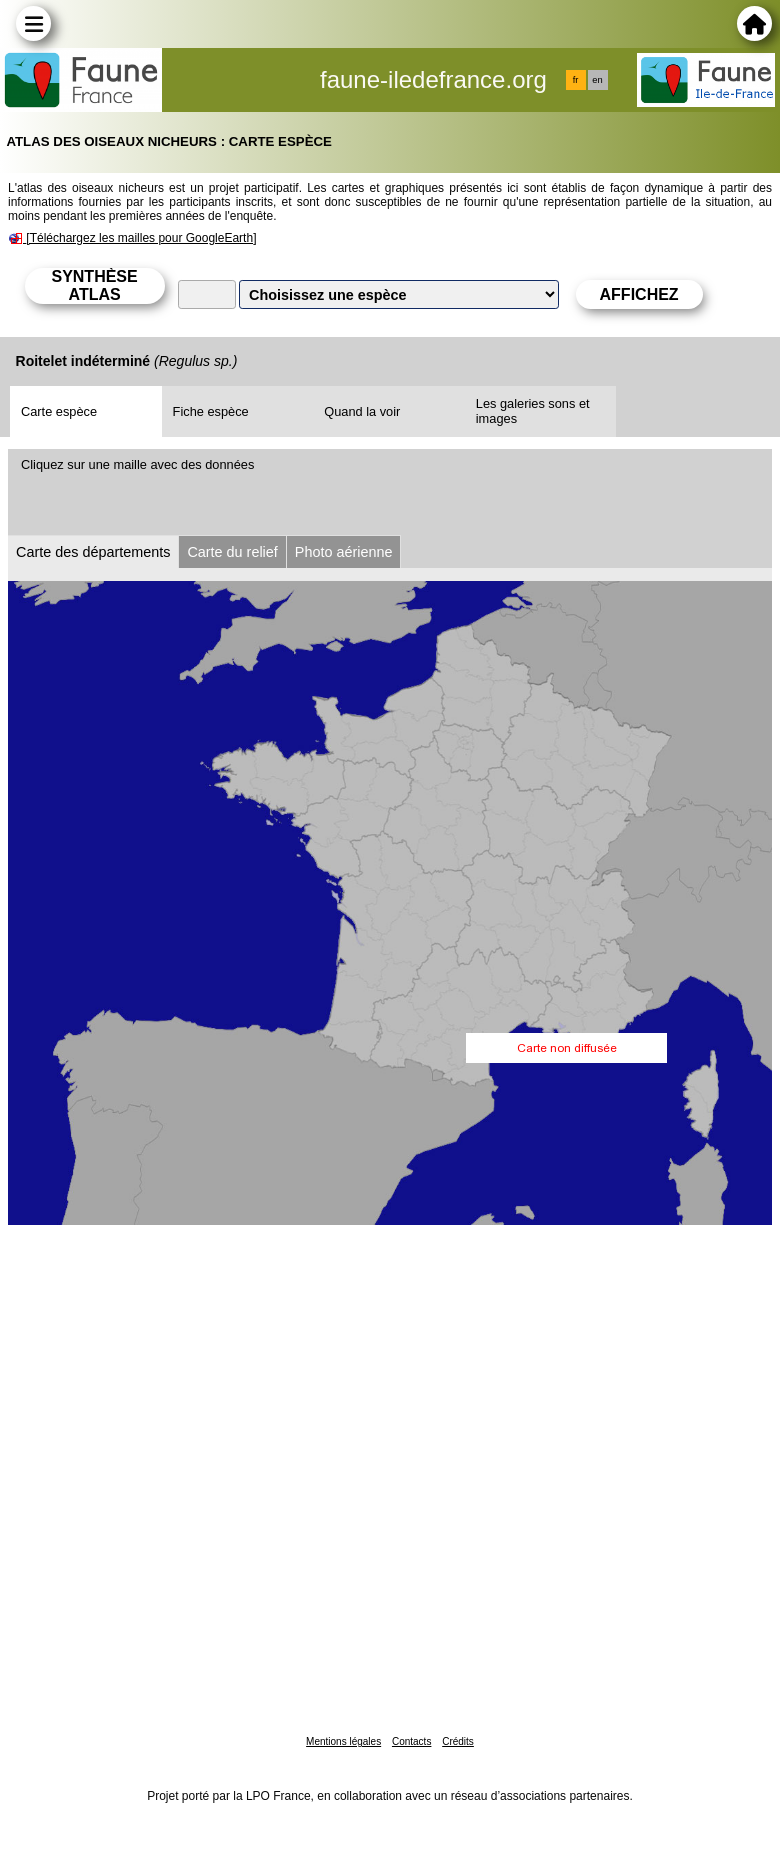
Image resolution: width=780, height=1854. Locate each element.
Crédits (458, 1741)
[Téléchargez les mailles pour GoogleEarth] (141, 238)
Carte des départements (93, 552)
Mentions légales (343, 1741)
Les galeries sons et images (533, 411)
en (597, 80)
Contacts (411, 1741)
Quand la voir (362, 411)
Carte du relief (232, 552)
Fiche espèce (211, 411)
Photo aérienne (344, 552)
